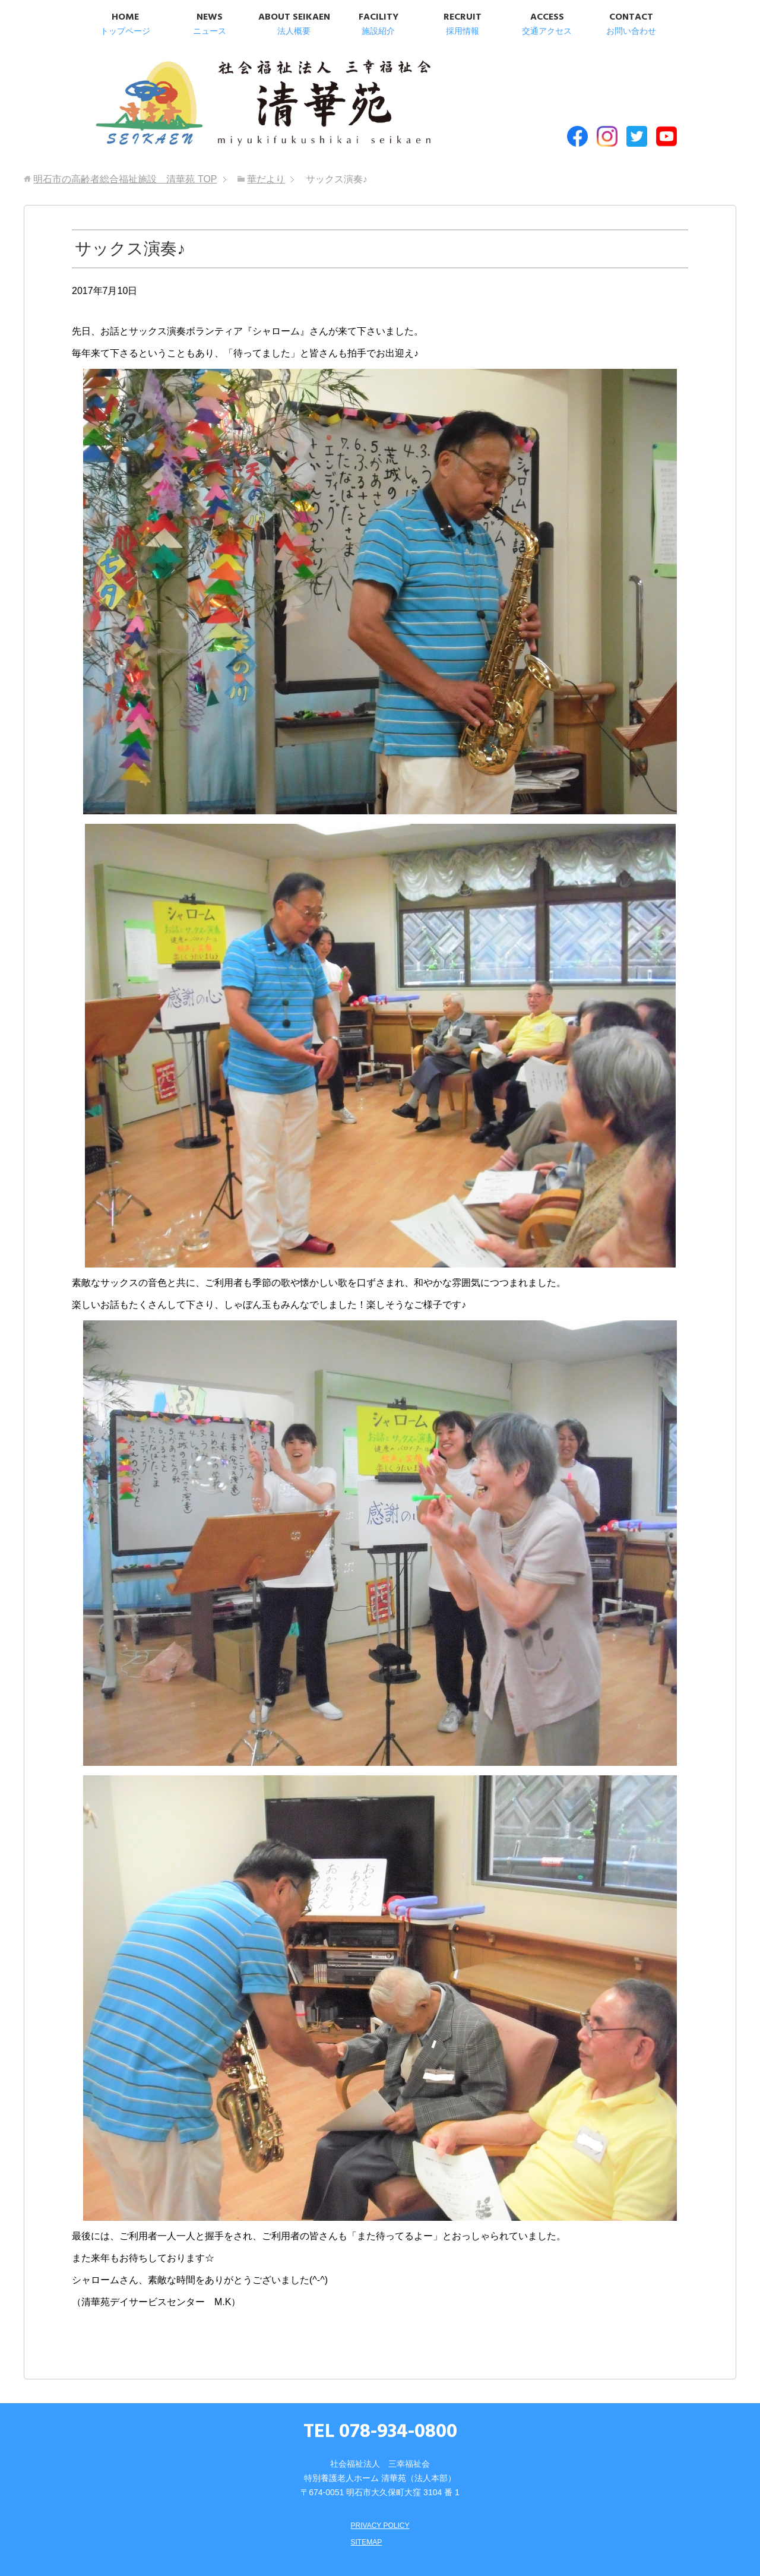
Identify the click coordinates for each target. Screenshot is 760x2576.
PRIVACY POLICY (380, 2500)
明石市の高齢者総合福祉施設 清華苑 (206, 94)
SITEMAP (364, 2517)
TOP (125, 155)
